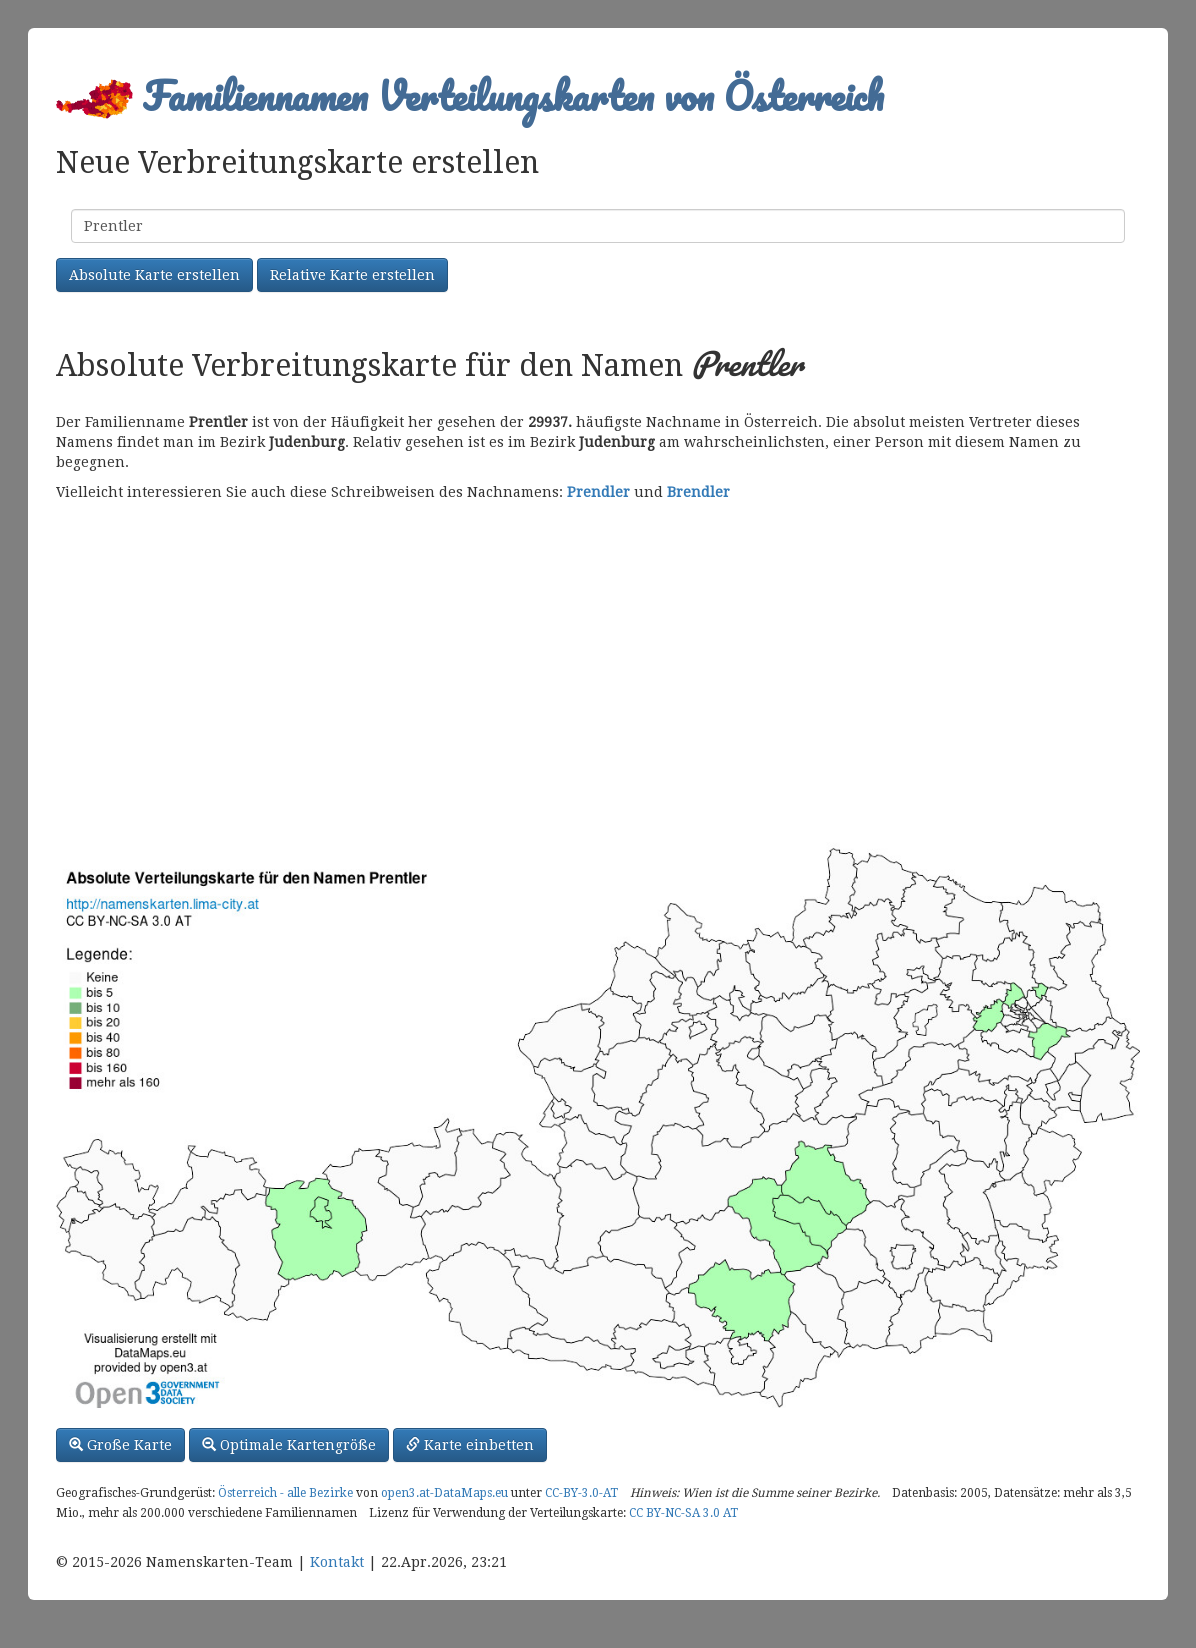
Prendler (598, 492)
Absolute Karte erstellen (154, 275)
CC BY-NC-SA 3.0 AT (683, 1513)
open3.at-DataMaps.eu (444, 1493)
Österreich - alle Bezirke (285, 1493)
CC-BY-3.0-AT (581, 1493)
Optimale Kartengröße (289, 1445)
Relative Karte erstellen (352, 275)
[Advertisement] (598, 672)
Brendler (698, 492)
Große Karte (120, 1445)
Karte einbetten (470, 1445)
